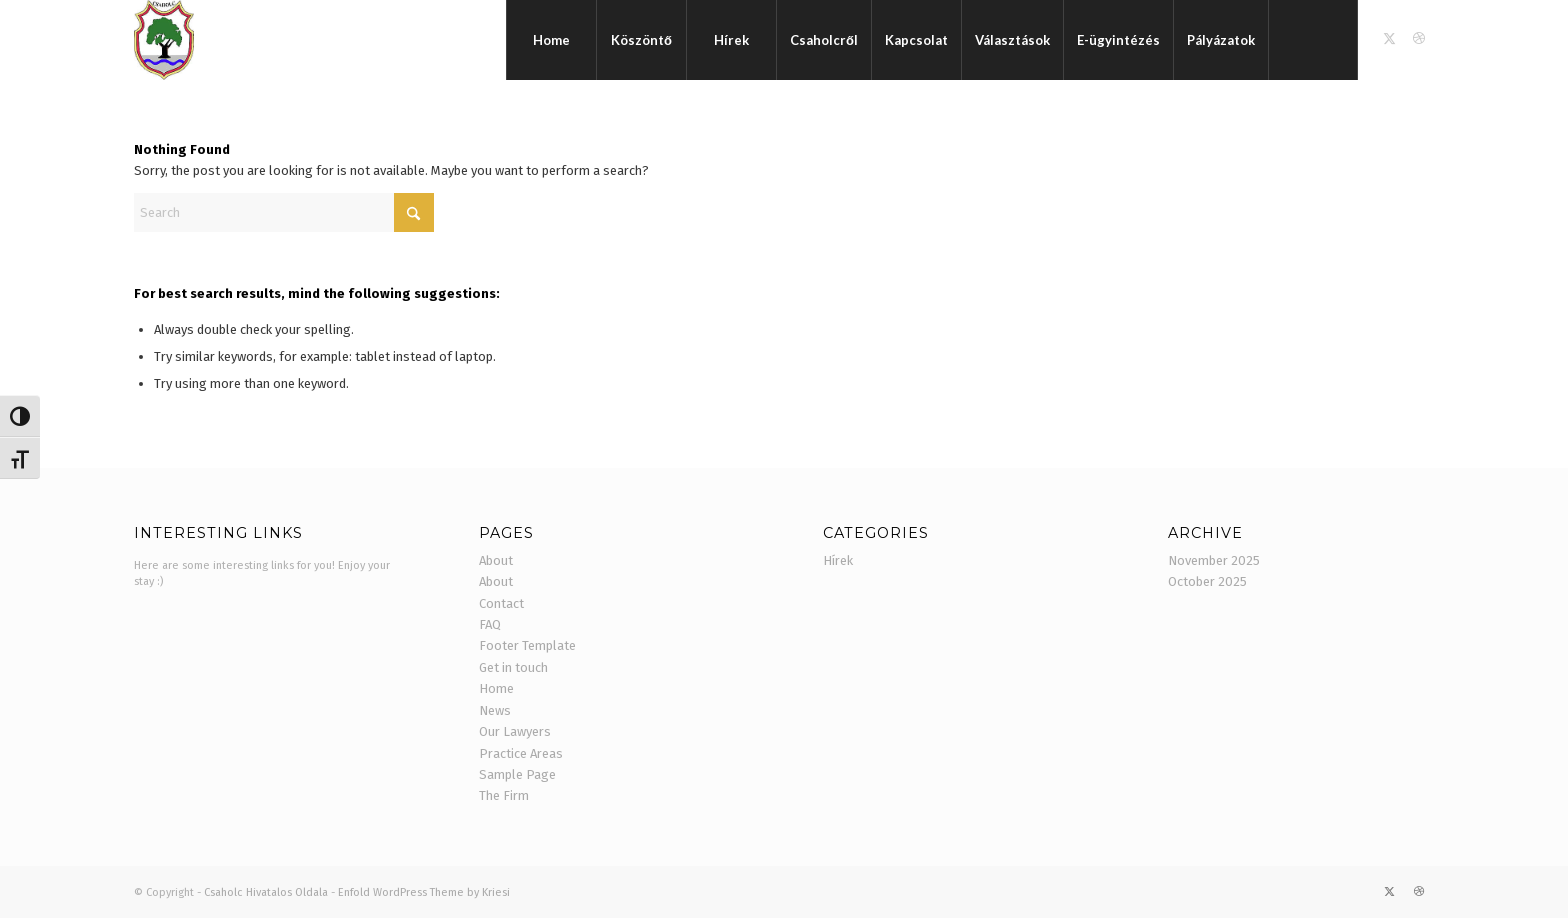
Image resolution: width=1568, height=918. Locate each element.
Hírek (838, 560)
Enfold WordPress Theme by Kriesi (424, 892)
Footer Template (527, 645)
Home (496, 688)
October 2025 (1207, 581)
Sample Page (517, 774)
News (495, 710)
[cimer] (164, 40)
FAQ (490, 624)
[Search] (1313, 40)
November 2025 (1214, 560)
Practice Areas (521, 753)
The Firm (504, 795)
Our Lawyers (515, 731)
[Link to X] (1389, 39)
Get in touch (513, 667)
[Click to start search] (414, 212)
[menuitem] (551, 40)
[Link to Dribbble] (1419, 39)
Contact (501, 603)
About (496, 560)
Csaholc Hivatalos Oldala (266, 892)
